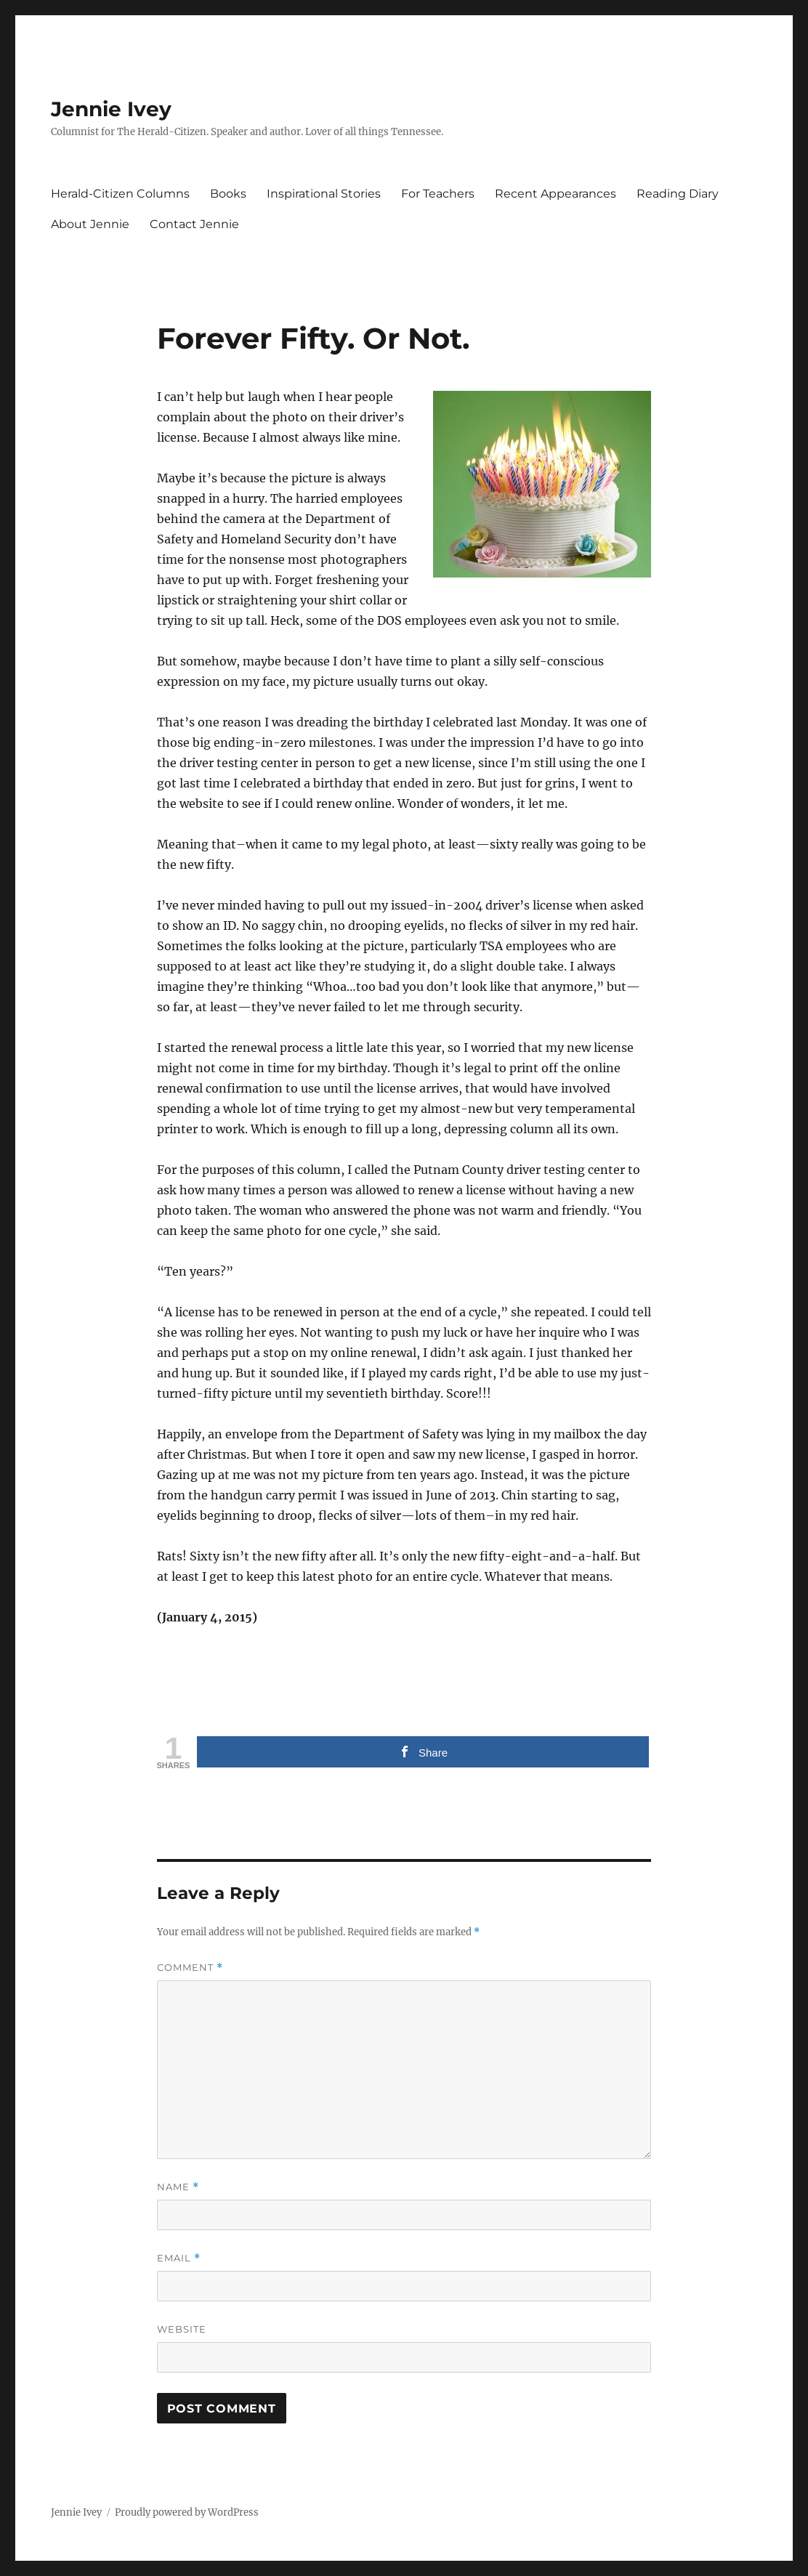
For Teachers (437, 194)
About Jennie (90, 224)
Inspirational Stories (324, 194)
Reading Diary (678, 194)
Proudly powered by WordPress (187, 2512)
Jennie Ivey (111, 109)
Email (179, 2258)
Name (178, 2187)
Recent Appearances (555, 194)
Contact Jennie (194, 224)
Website (181, 2329)
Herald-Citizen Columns (120, 194)
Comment (190, 1967)
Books (228, 194)
